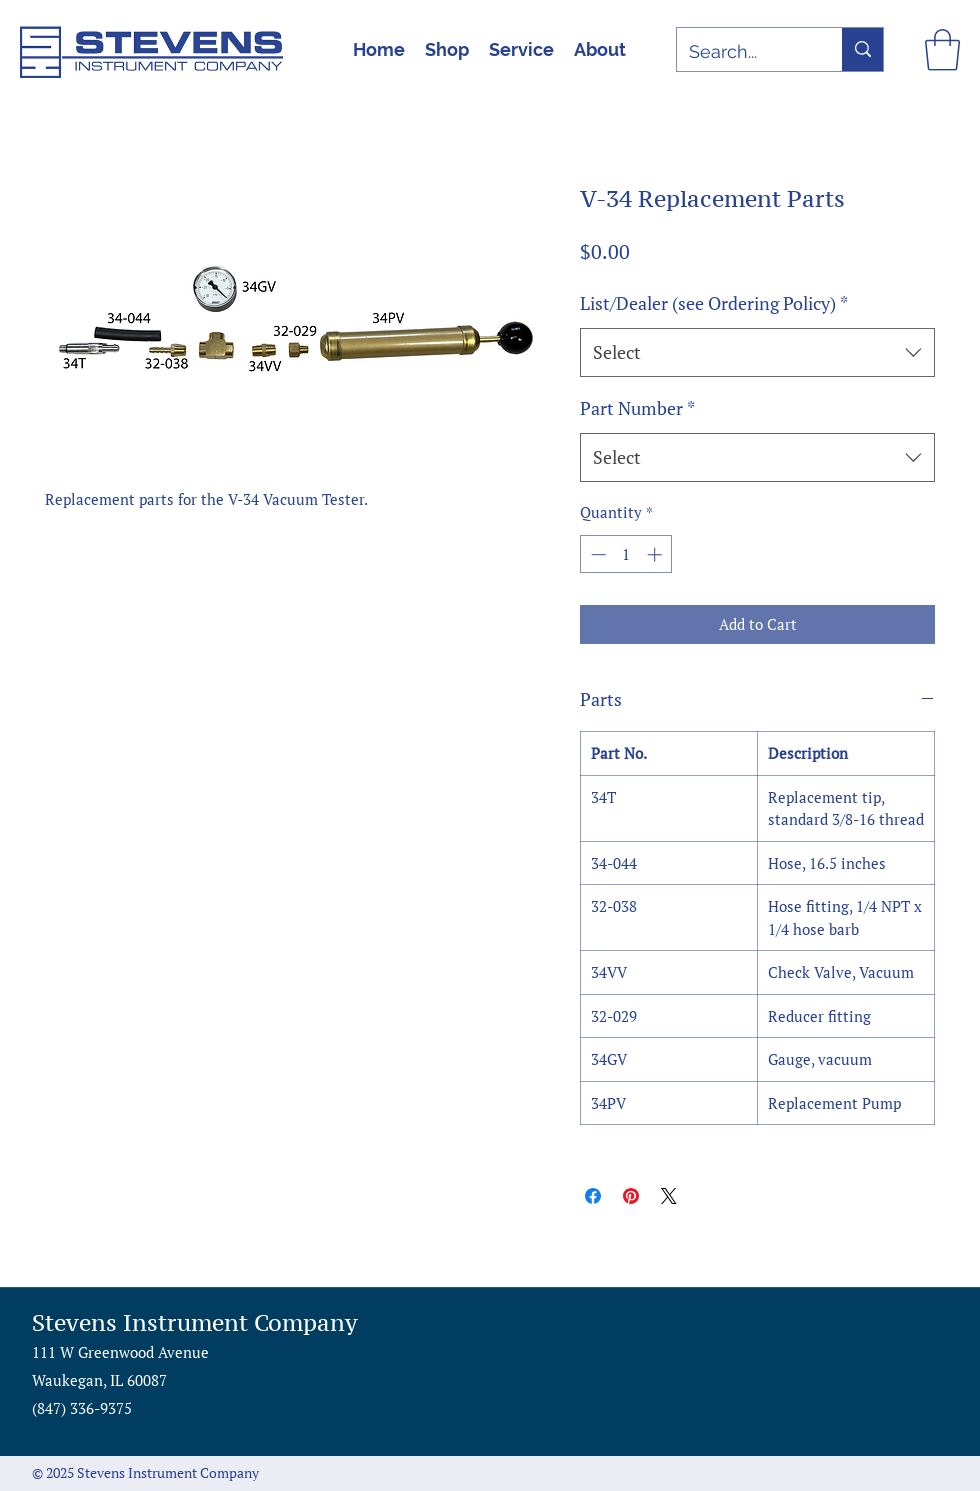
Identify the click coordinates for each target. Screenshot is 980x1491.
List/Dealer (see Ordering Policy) (714, 303)
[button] (942, 50)
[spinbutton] (626, 554)
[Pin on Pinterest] (631, 1196)
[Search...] (744, 52)
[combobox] (757, 353)
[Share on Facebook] (593, 1196)
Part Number (637, 408)
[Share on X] (669, 1196)
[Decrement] (596, 554)
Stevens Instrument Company (195, 1322)
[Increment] (656, 554)
